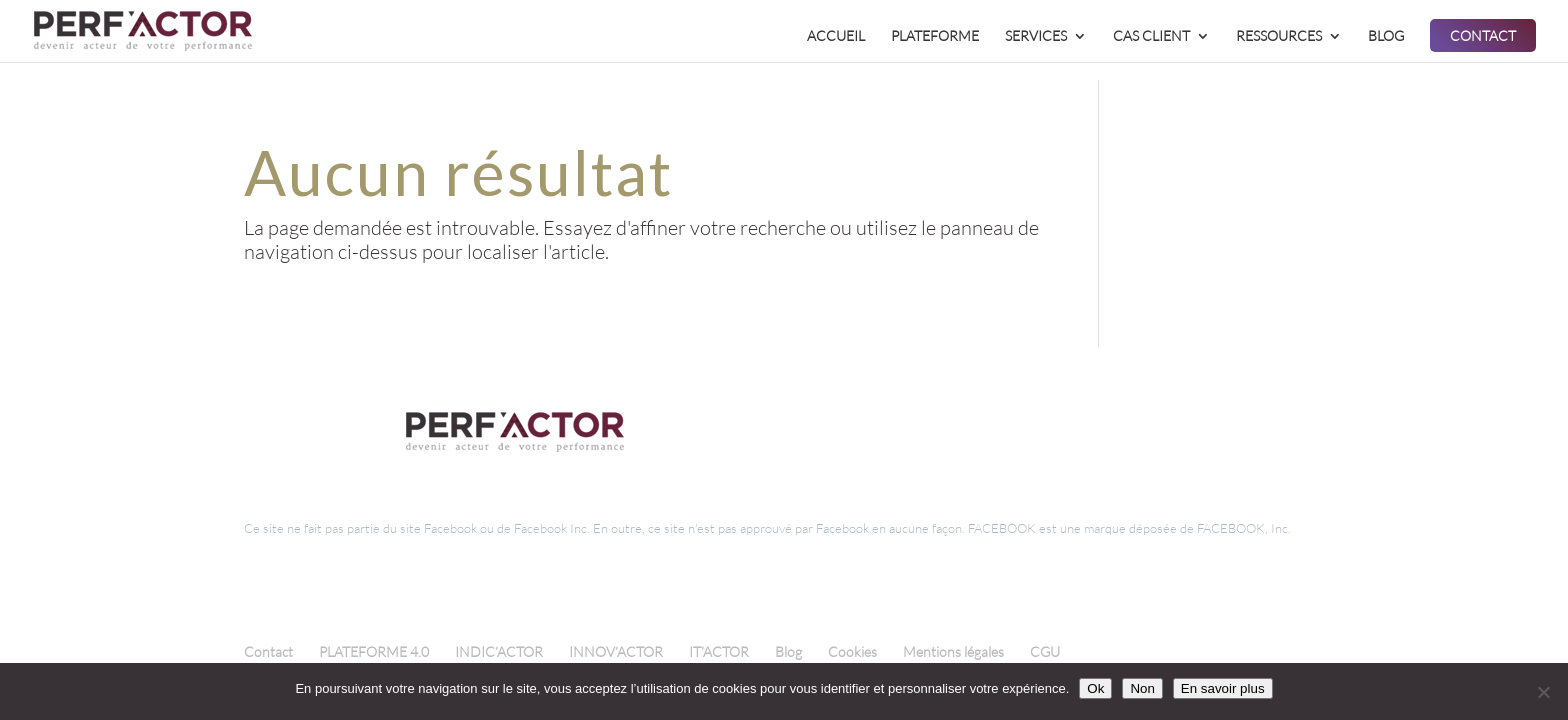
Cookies (852, 651)
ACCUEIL (836, 36)
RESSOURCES (1279, 36)
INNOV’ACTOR (616, 651)
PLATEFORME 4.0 (374, 651)
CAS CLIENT (1151, 36)
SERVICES (1036, 36)
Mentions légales (953, 651)
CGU (1045, 651)
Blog (788, 651)
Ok (1095, 688)
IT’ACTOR (719, 651)
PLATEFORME (935, 36)
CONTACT (1483, 36)
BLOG (1386, 36)
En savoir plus (1223, 688)
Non (1142, 688)
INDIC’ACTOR (499, 651)
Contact (268, 651)
